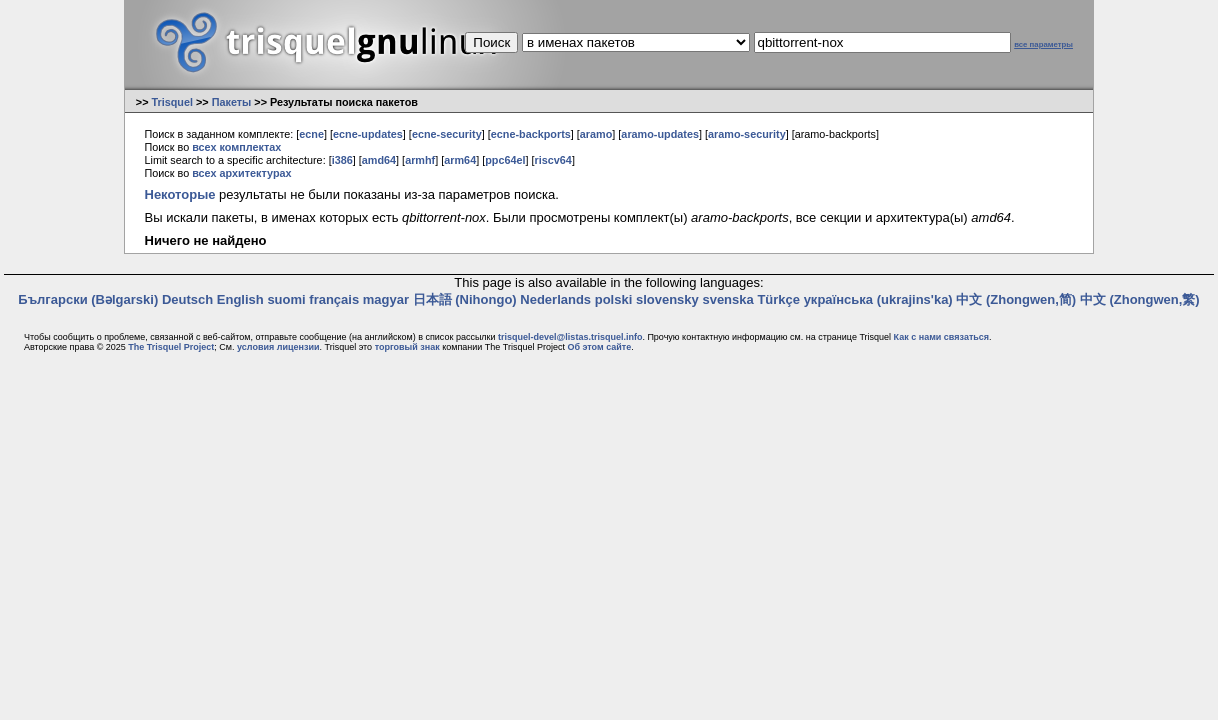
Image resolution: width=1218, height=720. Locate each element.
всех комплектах (236, 147)
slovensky (667, 299)
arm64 (460, 160)
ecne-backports (531, 134)
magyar (386, 299)
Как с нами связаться (941, 337)
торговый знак (407, 347)
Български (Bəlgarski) (88, 299)
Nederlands (555, 299)
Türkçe (778, 299)
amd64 (379, 160)
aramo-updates (660, 134)
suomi (286, 299)
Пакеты (232, 102)
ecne (311, 134)
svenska (727, 299)
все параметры (1043, 44)
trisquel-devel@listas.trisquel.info (570, 337)
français (334, 299)
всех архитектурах (241, 173)
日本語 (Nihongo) (465, 299)
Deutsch (187, 299)
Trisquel (172, 102)
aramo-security (747, 134)
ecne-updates (368, 134)
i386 (342, 160)
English (240, 299)
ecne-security (447, 134)
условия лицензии (278, 347)
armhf (420, 160)
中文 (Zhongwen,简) (1016, 299)
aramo (596, 134)
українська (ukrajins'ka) (878, 299)
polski (614, 299)
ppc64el (505, 160)
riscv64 (553, 160)
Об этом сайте (599, 347)
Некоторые (180, 194)
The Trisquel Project (171, 347)
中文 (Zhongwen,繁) (1140, 299)
